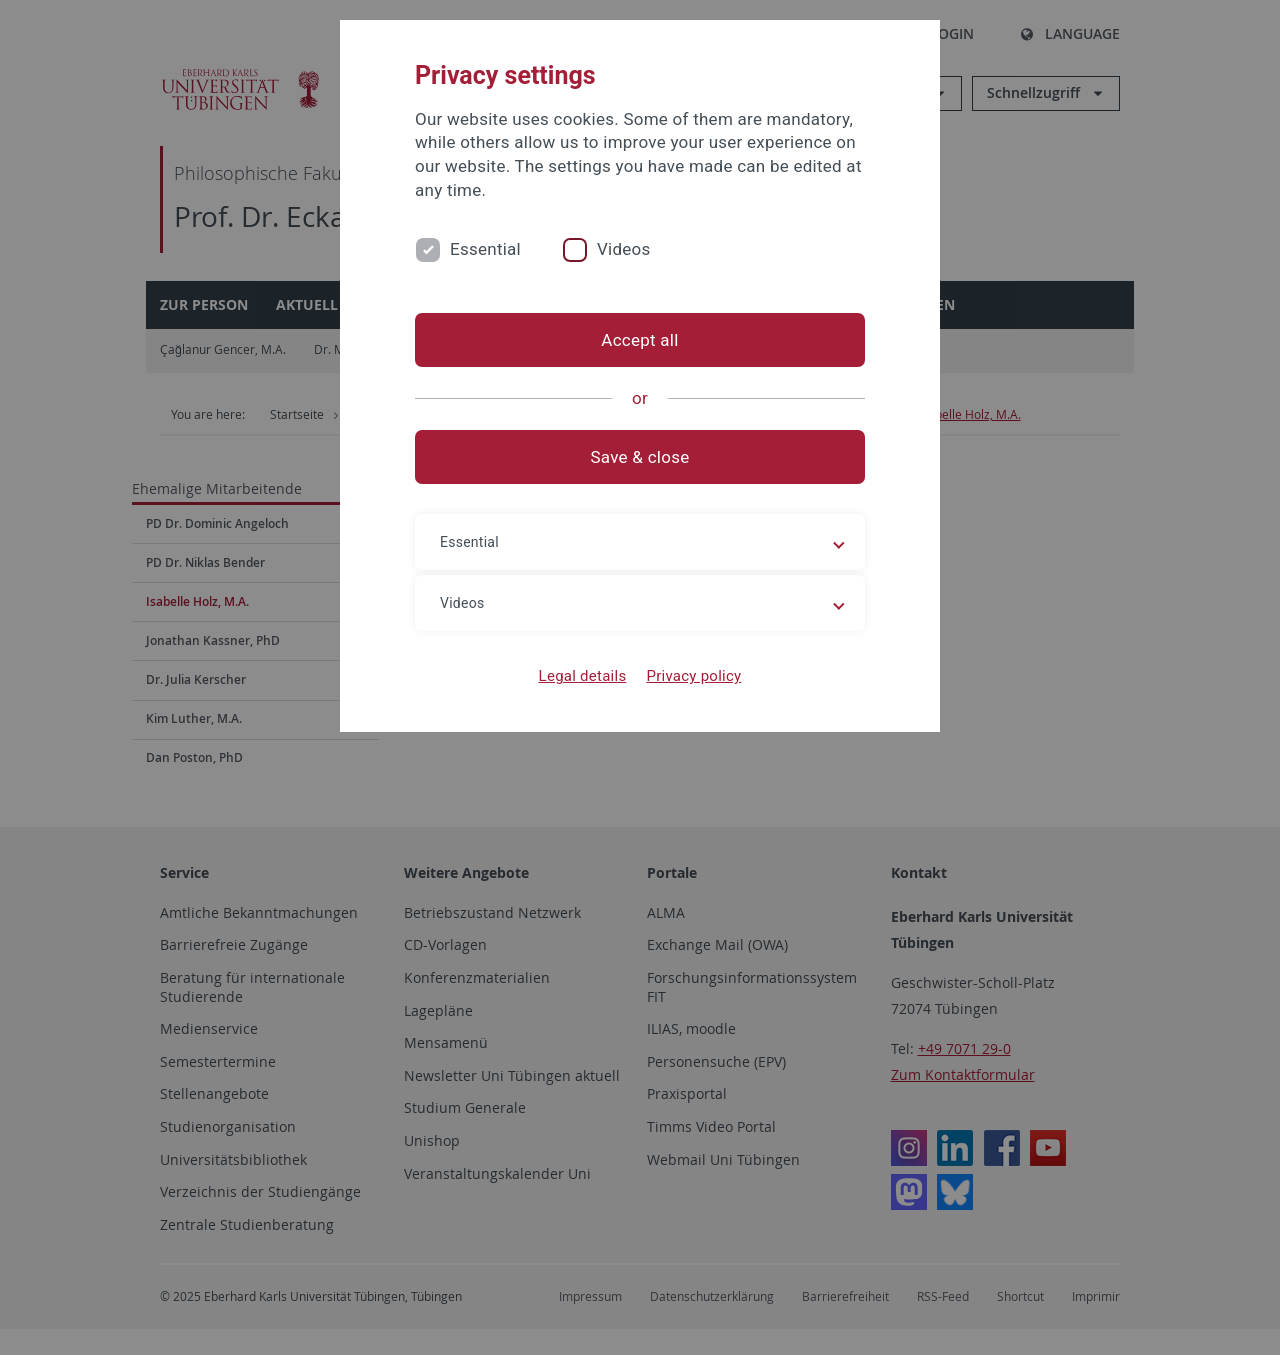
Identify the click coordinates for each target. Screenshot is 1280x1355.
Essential (485, 249)
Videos (624, 249)
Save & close (640, 457)
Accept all (639, 340)
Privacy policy (693, 676)
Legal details (583, 676)
